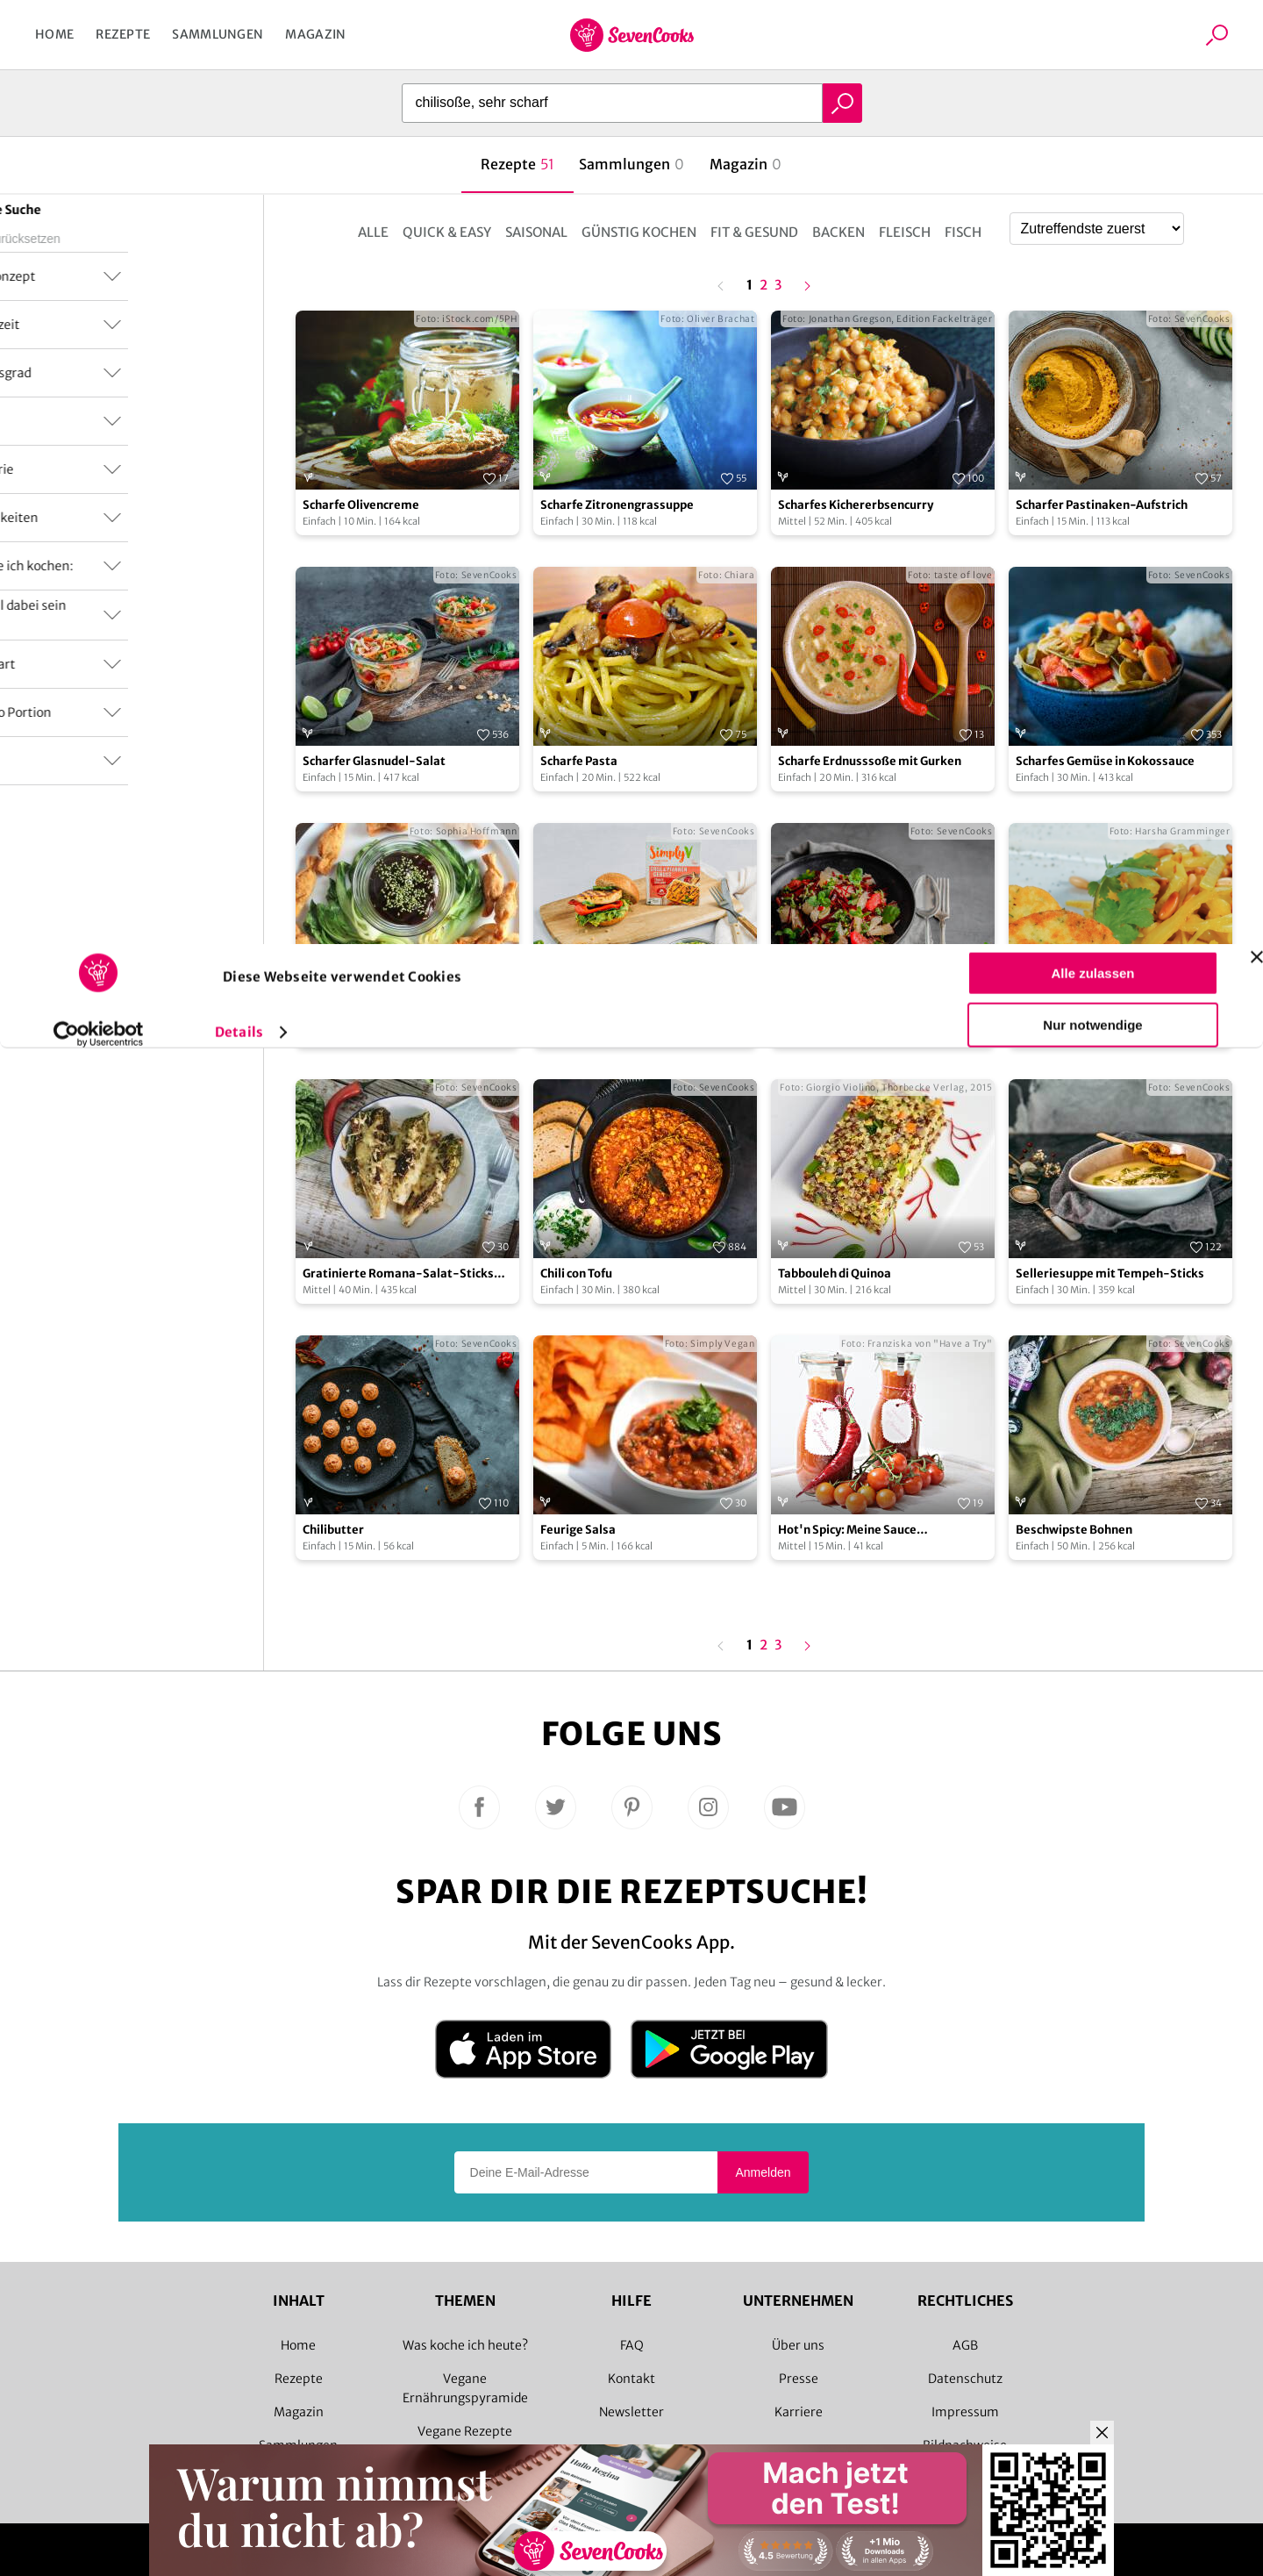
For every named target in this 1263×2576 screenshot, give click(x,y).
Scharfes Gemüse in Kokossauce (1105, 761)
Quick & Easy (447, 232)
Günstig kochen (639, 232)
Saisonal (536, 232)
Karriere (798, 2412)
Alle (373, 232)
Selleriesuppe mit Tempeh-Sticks (1110, 1273)
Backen (838, 232)
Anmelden (762, 2172)
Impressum (965, 2412)
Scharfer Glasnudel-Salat (374, 761)
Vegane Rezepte (464, 2431)
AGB (965, 2345)
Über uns (798, 2345)
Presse (798, 2378)
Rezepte (123, 34)
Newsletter (631, 2412)
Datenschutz (965, 2378)
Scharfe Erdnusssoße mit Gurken (869, 761)
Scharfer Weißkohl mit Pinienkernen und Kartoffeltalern (1117, 1018)
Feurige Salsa (578, 1529)
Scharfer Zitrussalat (834, 1017)
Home (54, 34)
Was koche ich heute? (465, 2345)
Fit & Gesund (754, 232)
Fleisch (905, 232)
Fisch (963, 232)
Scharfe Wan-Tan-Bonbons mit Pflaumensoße (390, 1018)
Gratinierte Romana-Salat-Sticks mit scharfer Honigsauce (398, 1274)
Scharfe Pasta (578, 761)
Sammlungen (217, 34)
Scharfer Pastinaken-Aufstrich (1102, 504)
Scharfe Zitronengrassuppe (617, 504)
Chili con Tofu (576, 1273)
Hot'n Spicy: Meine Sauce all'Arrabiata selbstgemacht (858, 1530)
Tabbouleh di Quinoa (834, 1273)
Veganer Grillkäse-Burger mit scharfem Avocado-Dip (625, 1018)
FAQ (632, 2345)
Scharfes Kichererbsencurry (855, 504)
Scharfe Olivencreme (361, 504)
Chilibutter (333, 1529)
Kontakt (631, 2378)
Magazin (315, 34)
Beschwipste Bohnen (1074, 1529)
